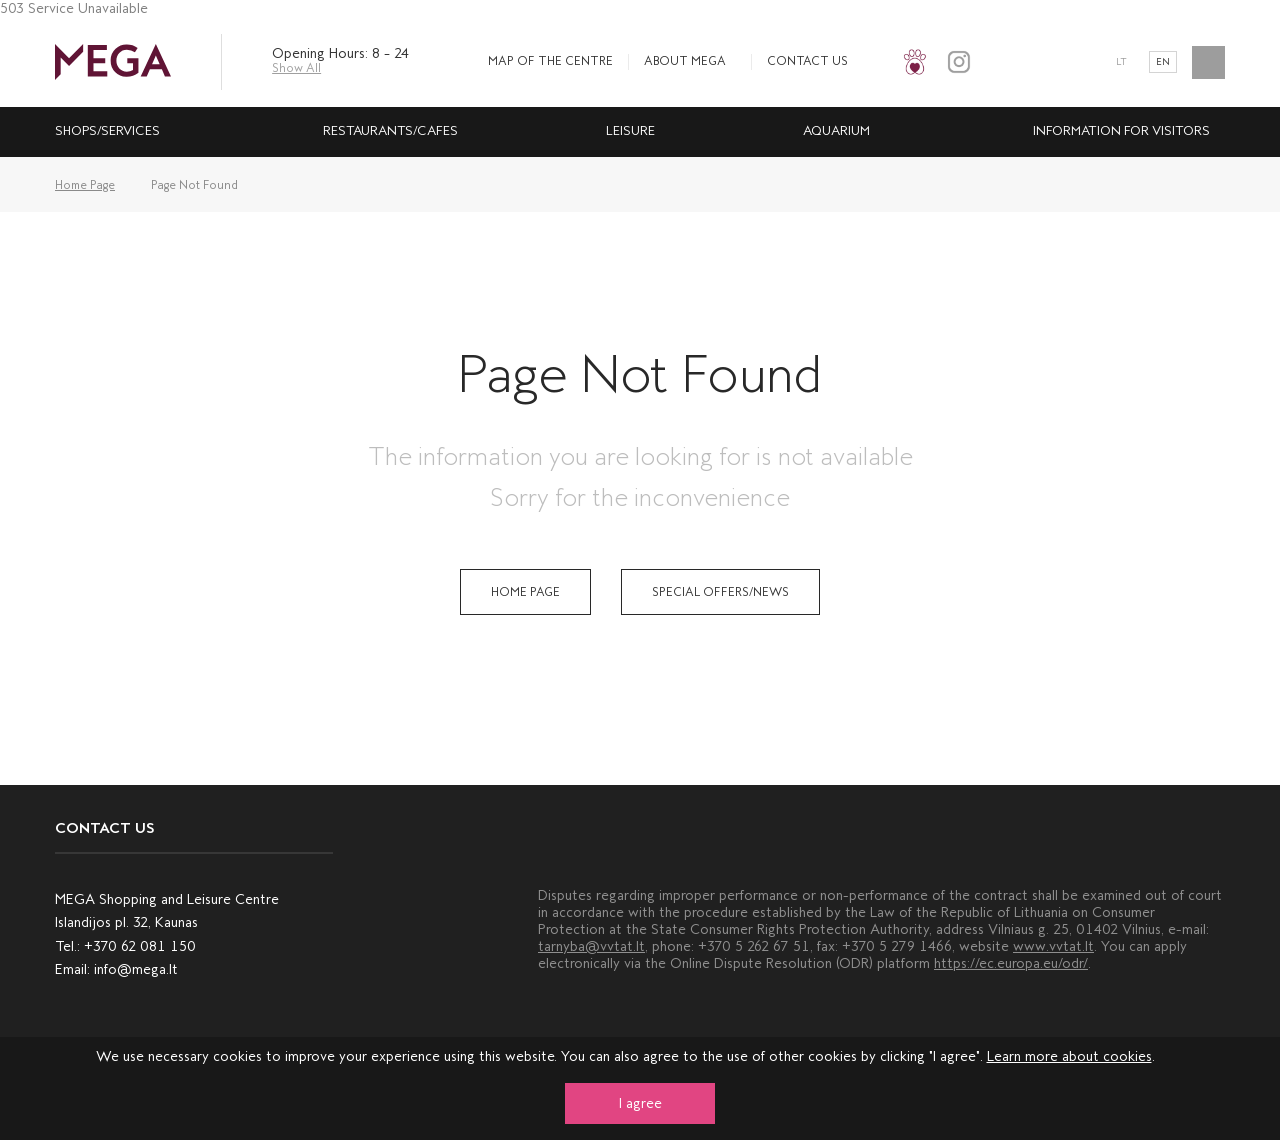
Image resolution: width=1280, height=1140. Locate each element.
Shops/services (107, 130)
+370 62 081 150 (140, 946)
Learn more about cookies (1069, 1056)
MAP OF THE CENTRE (550, 61)
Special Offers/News (720, 592)
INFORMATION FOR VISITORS (1121, 130)
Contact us (807, 61)
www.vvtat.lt (1053, 946)
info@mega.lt (136, 969)
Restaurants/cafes (390, 130)
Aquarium (836, 130)
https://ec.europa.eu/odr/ (1011, 963)
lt (1121, 62)
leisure (630, 130)
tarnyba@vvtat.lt (591, 946)
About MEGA (685, 61)
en (1163, 62)
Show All (296, 68)
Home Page (85, 185)
